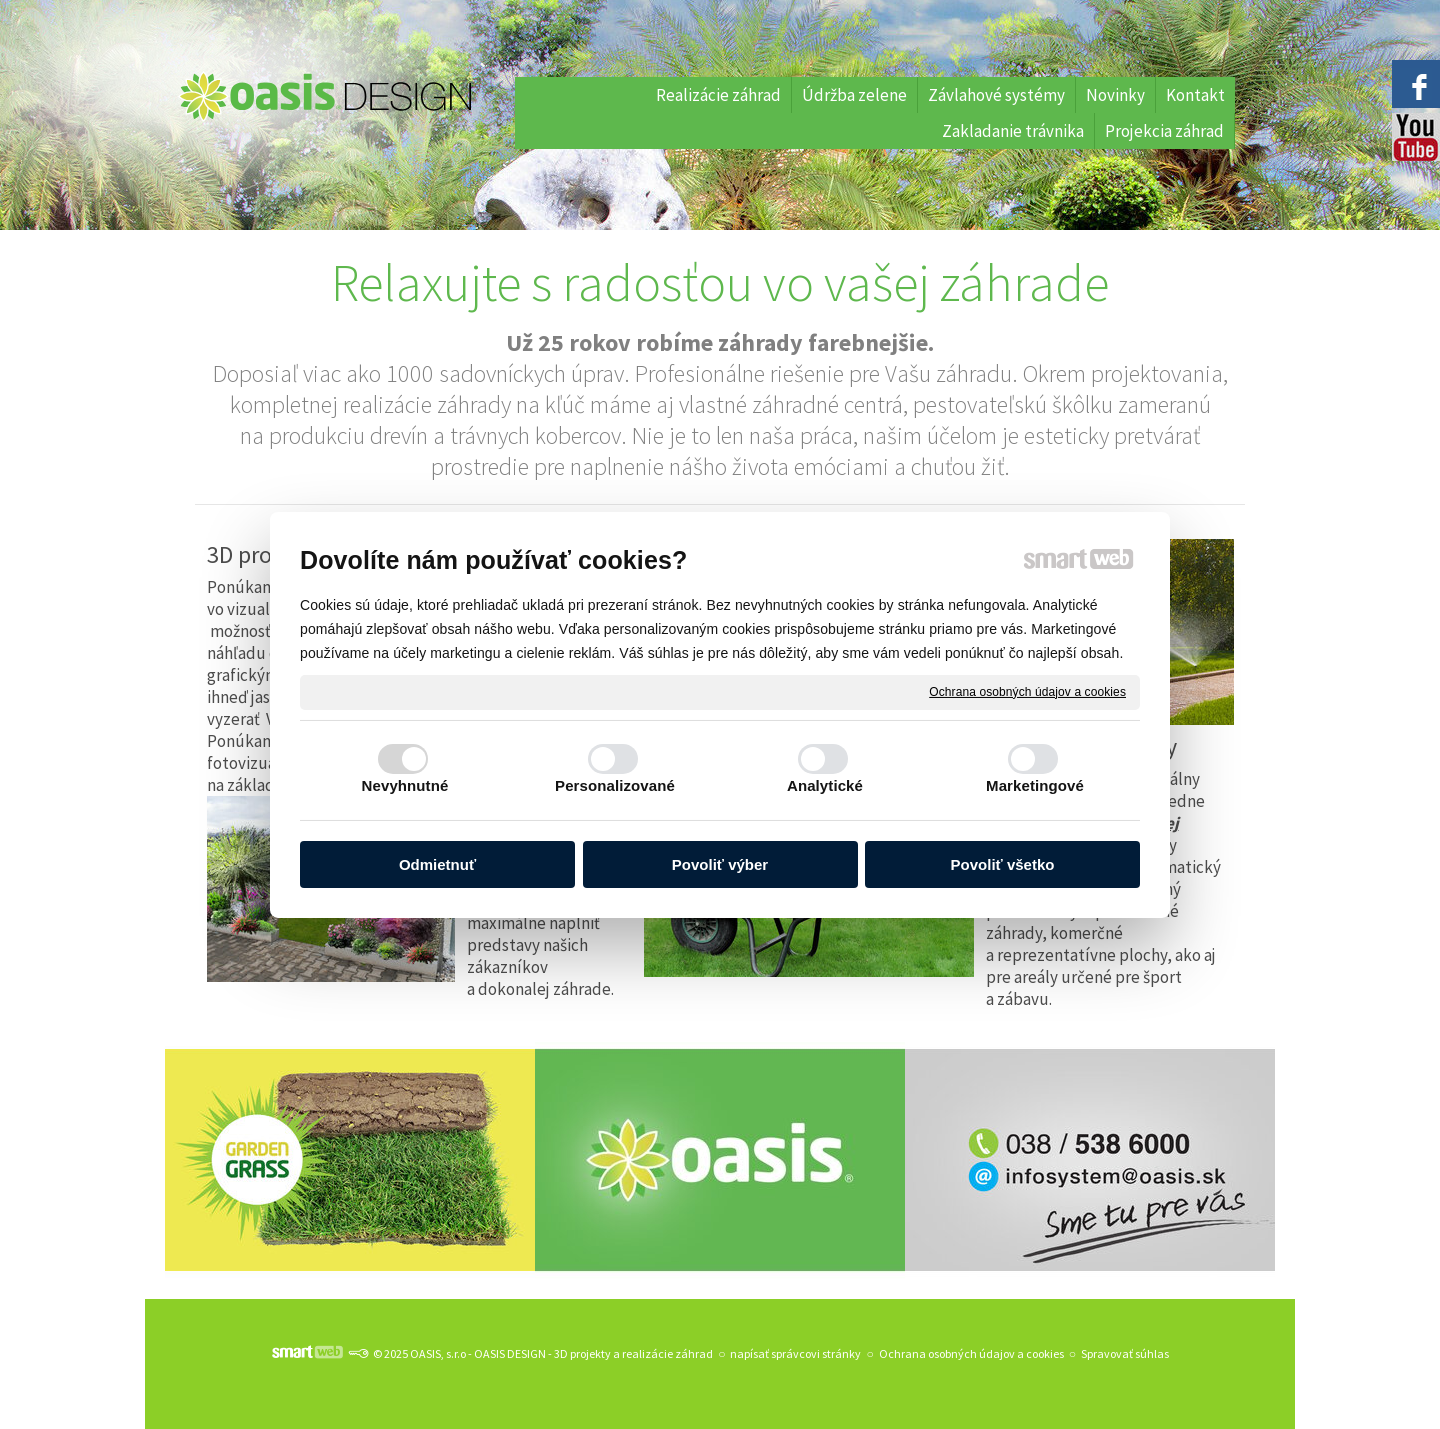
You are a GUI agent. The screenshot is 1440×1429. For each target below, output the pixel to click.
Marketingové (1035, 785)
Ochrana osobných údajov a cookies (1027, 691)
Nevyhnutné (405, 785)
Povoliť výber (720, 864)
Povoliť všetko (1003, 864)
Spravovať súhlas (1125, 1353)
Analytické (825, 785)
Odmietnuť (437, 864)
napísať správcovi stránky (795, 1353)
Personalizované (615, 785)
